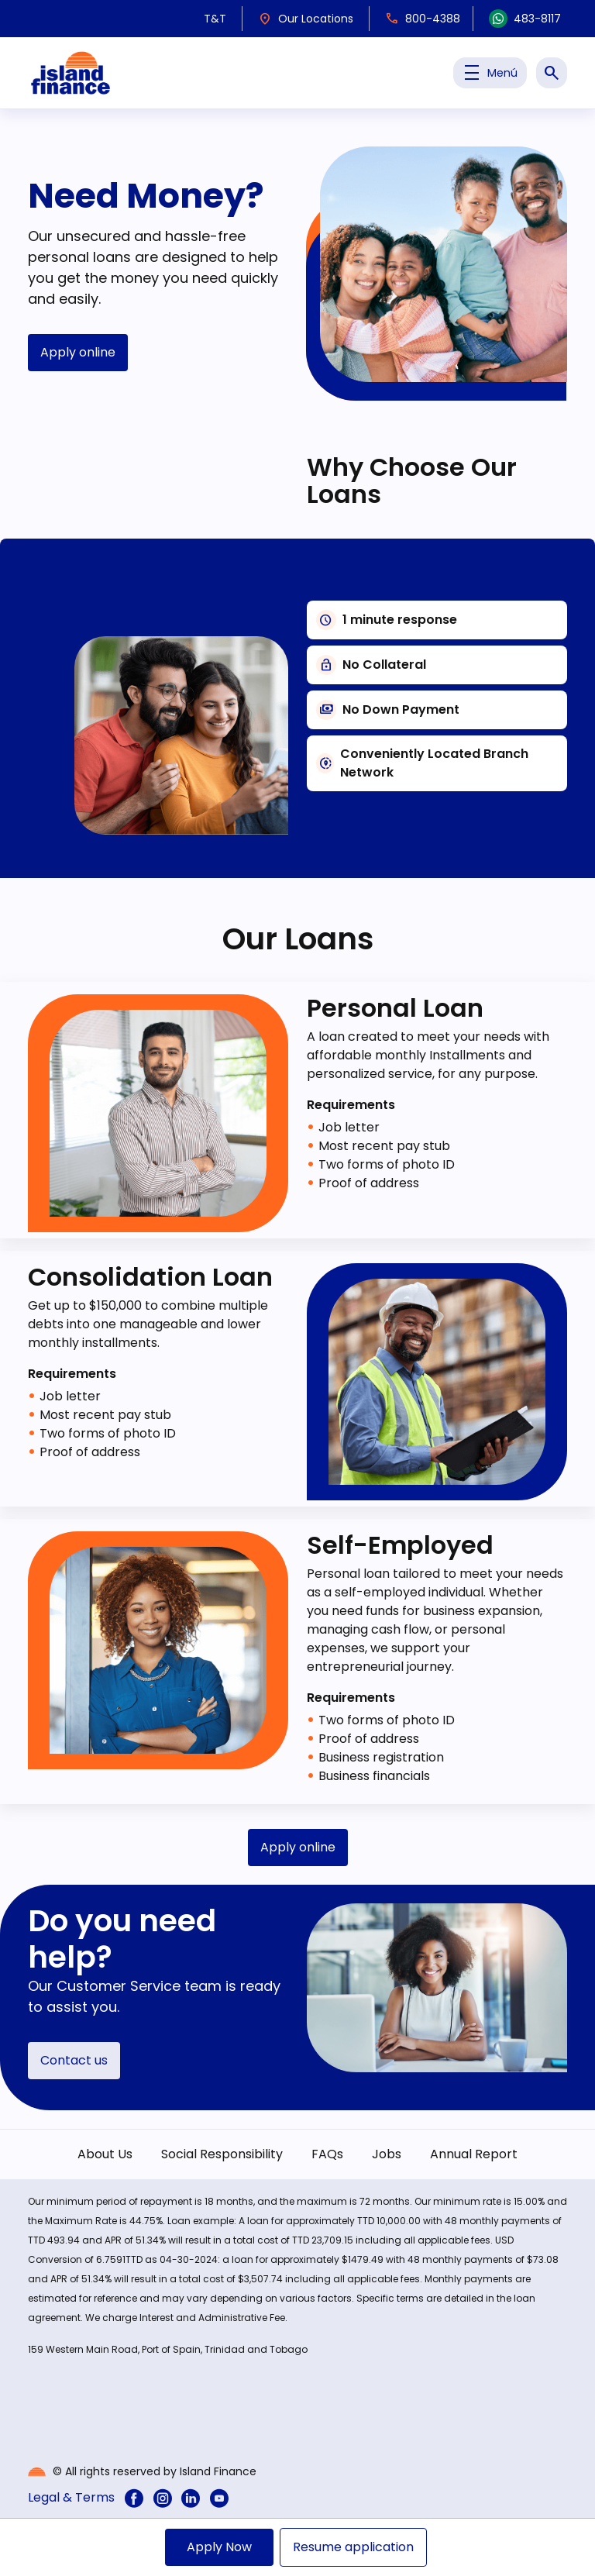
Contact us (74, 2060)
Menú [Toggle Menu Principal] (490, 73)
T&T (215, 18)
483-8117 (525, 18)
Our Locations (305, 18)
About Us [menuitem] (104, 2154)
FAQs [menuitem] (327, 2154)
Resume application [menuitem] (353, 2547)
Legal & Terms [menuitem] (71, 2497)
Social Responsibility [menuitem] (222, 2154)
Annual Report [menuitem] (474, 2154)
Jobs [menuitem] (386, 2154)
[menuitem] (134, 2498)
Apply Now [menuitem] (219, 2547)
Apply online (77, 352)
